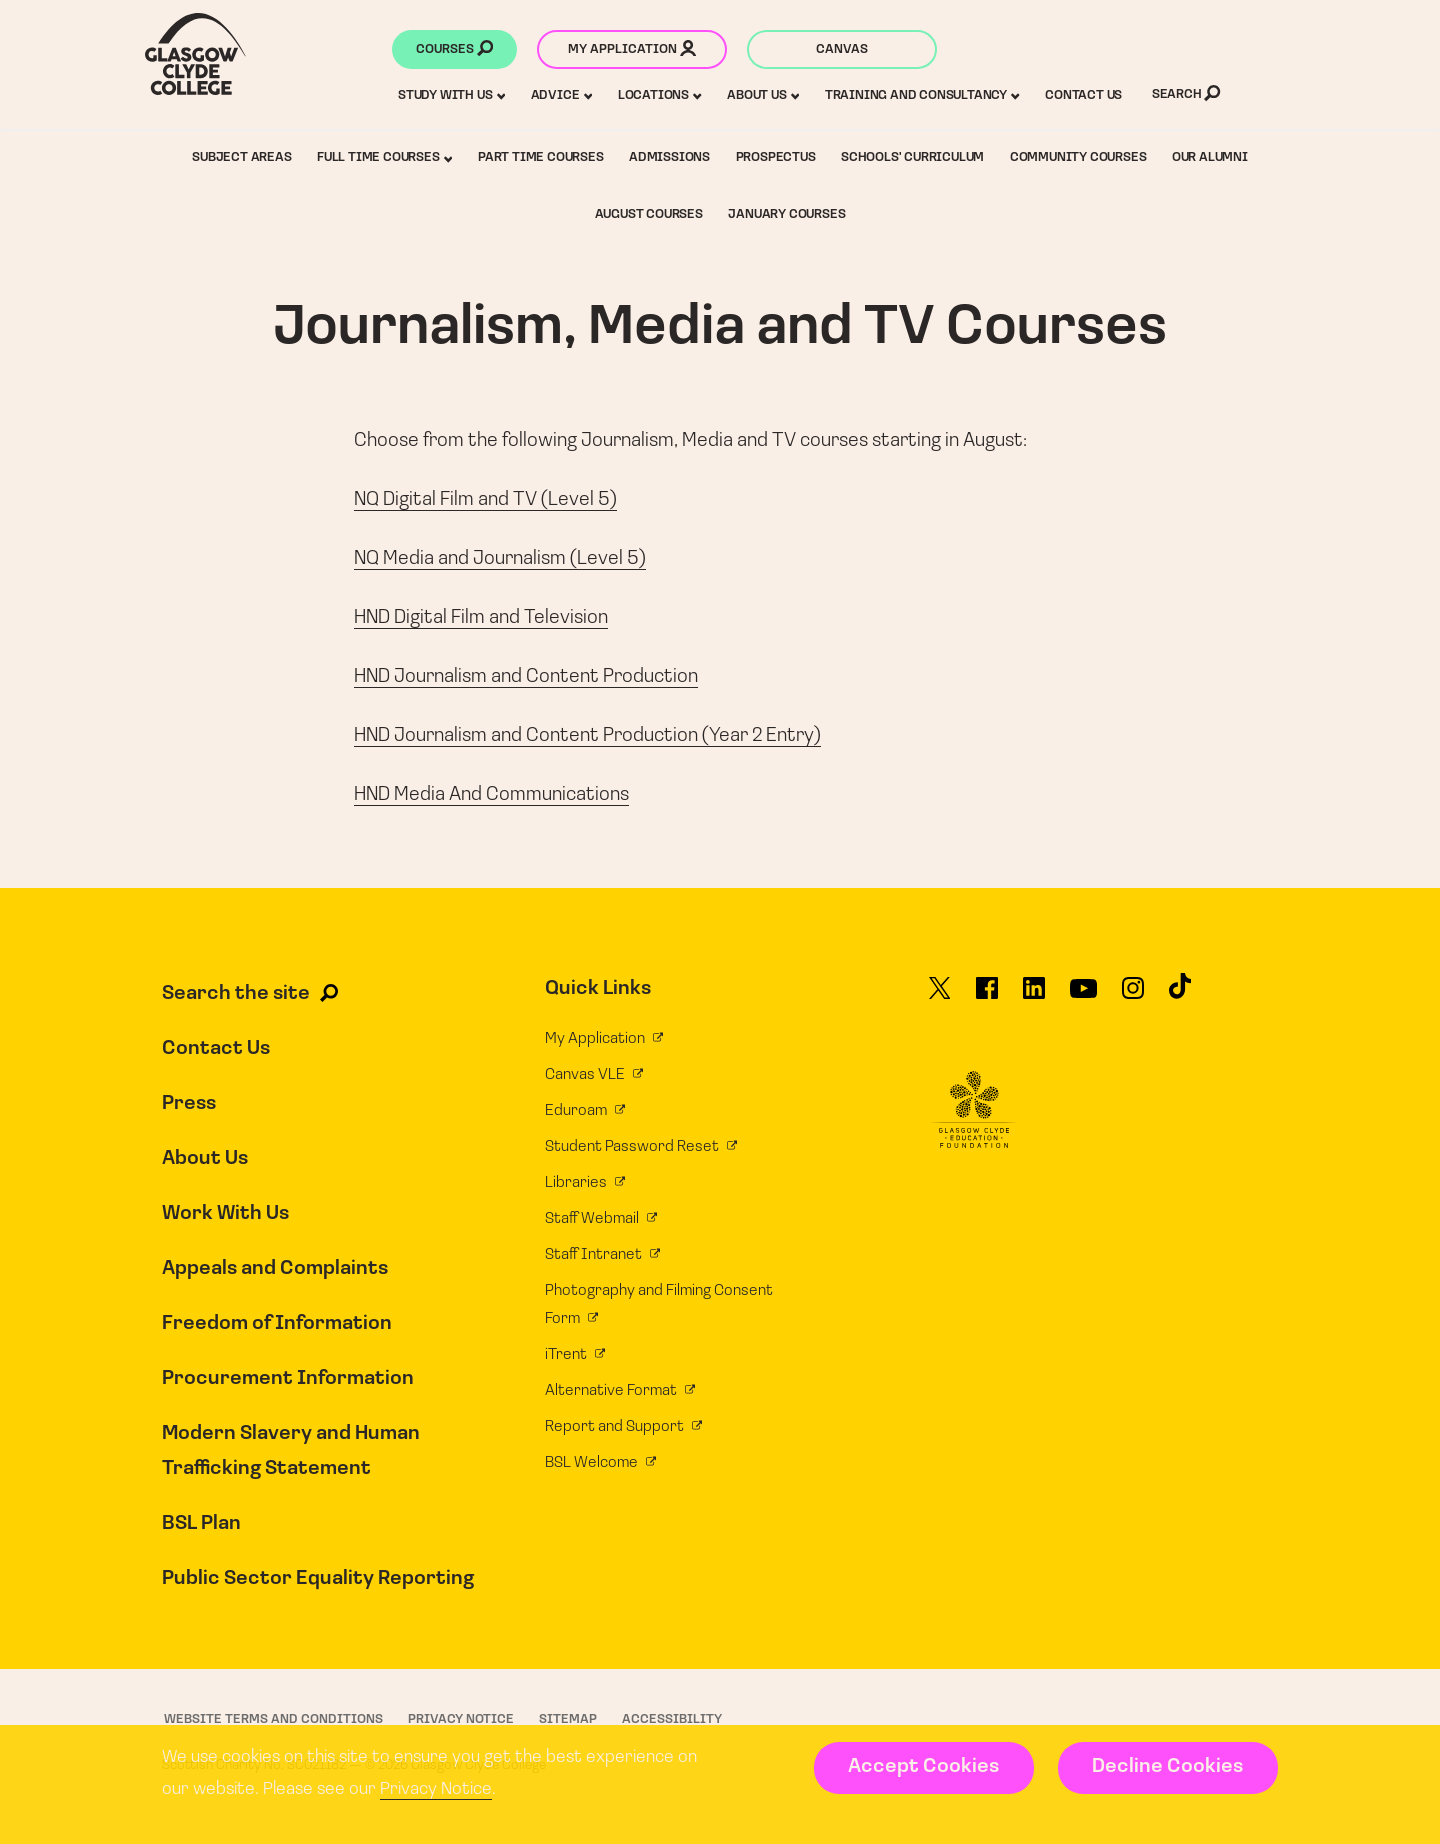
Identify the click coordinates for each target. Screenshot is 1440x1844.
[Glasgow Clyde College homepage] (195, 54)
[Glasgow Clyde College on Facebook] (987, 997)
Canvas (842, 49)
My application (632, 51)
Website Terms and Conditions (273, 1719)
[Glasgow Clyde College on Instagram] (1133, 997)
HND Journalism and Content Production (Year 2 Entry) (587, 736)
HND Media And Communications (491, 795)
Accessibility (672, 1719)
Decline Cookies (1167, 1767)
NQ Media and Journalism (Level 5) (500, 559)
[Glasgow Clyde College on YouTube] (1083, 997)
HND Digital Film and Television (481, 618)
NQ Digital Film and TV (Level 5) (485, 500)
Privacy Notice (436, 1789)
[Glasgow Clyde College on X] (940, 997)
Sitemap (568, 1719)
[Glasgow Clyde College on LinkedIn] (1034, 997)
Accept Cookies (923, 1767)
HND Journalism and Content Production (526, 677)
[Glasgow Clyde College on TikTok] (1180, 995)
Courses (454, 51)
